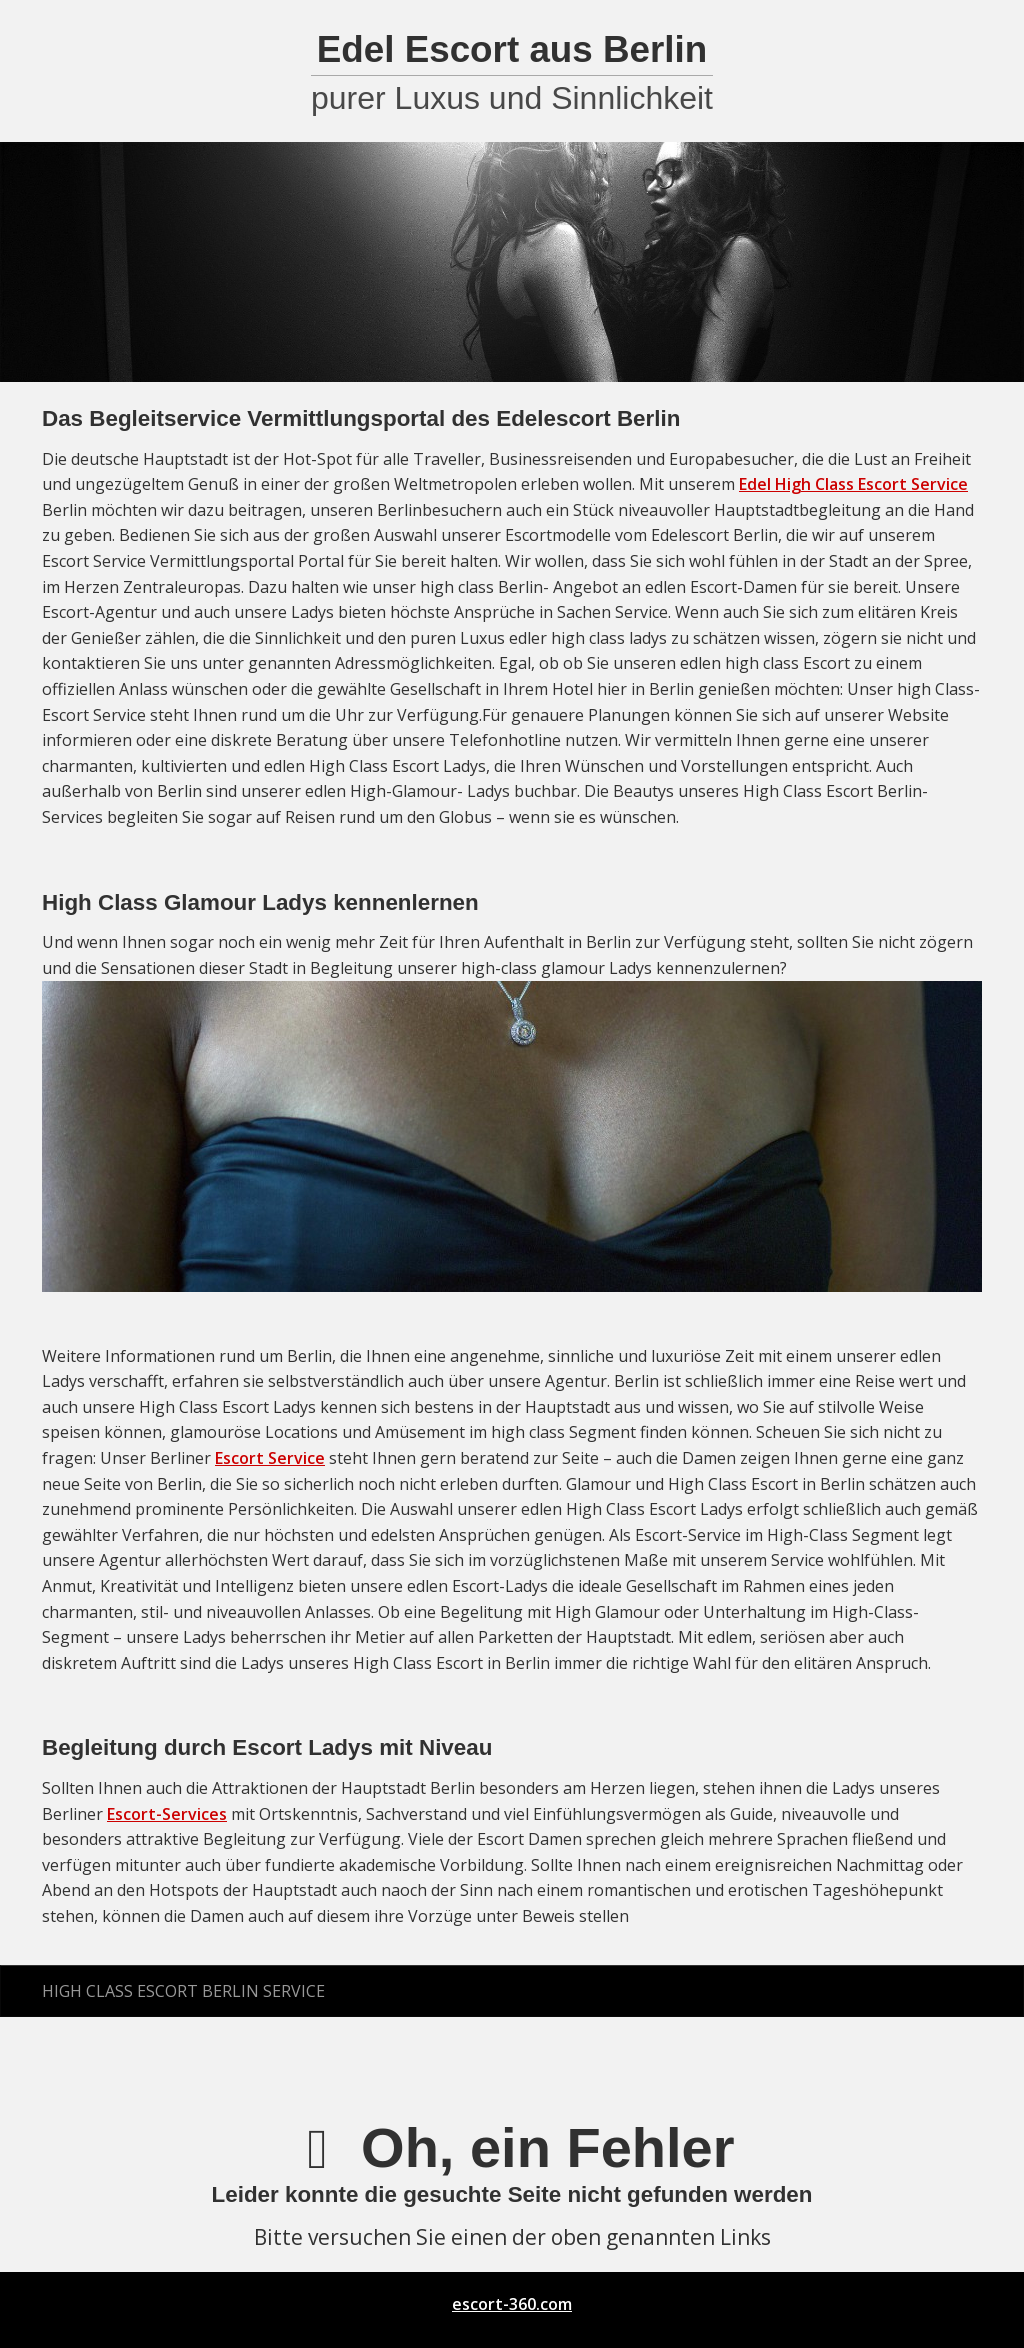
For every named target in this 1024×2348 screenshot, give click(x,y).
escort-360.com (512, 2304)
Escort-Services (167, 1814)
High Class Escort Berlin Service (183, 1991)
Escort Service (270, 1458)
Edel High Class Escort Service (853, 484)
